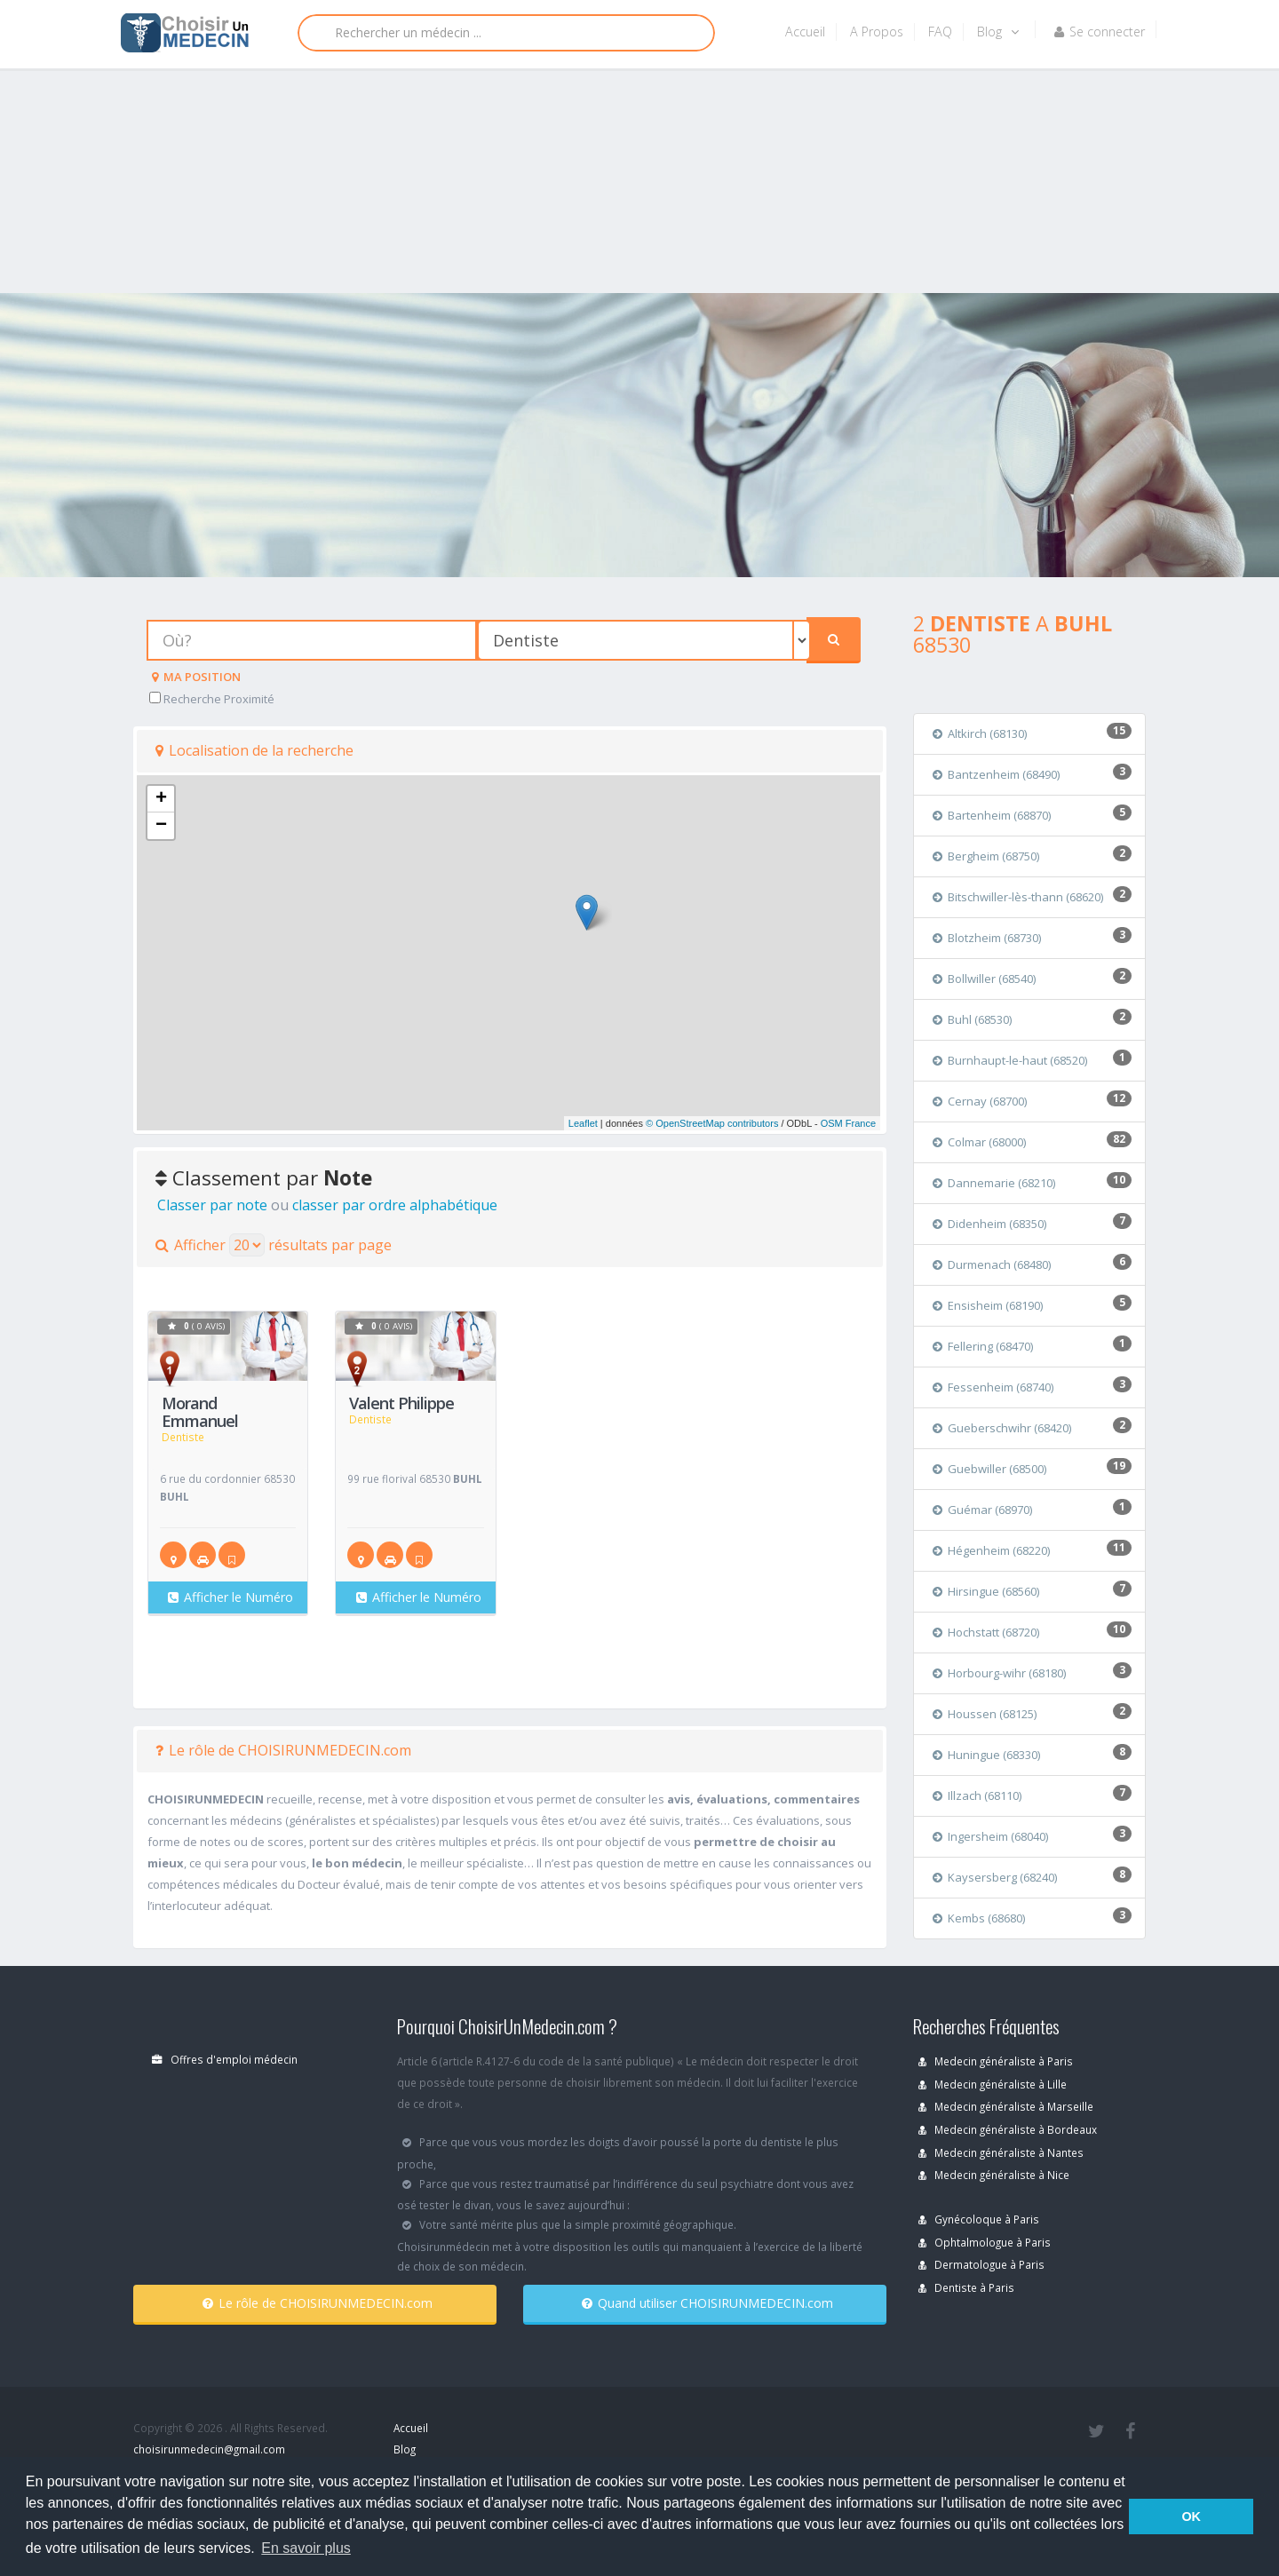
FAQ (940, 31)
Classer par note (212, 1205)
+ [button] (161, 799)
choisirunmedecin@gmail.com (209, 2449)
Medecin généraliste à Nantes (1001, 2152)
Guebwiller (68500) (989, 1469)
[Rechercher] (506, 33)
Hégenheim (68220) (991, 1550)
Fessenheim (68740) (993, 1387)
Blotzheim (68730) (987, 938)
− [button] (161, 825)
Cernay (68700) (980, 1101)
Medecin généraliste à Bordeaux (1007, 2129)
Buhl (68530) (972, 1019)
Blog (998, 31)
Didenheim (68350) (989, 1224)
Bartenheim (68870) (992, 815)
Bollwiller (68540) (984, 979)
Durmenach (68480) (992, 1264)
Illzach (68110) (977, 1795)
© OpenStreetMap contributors (712, 1123)
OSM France (848, 1123)
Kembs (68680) (979, 1918)
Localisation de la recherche (254, 750)
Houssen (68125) (985, 1714)
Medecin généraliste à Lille (992, 2084)
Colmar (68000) (979, 1142)
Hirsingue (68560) (986, 1591)
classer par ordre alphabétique (394, 1205)
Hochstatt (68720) (986, 1632)
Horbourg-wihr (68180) (999, 1673)
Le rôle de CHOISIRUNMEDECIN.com (283, 1750)
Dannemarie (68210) (994, 1183)
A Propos (876, 31)
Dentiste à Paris (966, 2287)
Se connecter (1099, 31)
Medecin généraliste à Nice (993, 2175)
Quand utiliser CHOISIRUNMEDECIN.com (707, 2303)
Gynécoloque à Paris (978, 2219)
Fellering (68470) (983, 1346)
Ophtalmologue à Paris (984, 2242)
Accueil (805, 31)
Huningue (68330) (986, 1755)
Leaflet (583, 1123)
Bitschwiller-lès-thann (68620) (1018, 897)
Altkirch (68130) (980, 733)
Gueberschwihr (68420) (1002, 1428)
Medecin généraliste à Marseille (1005, 2106)
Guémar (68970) (982, 1510)
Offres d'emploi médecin (225, 2059)
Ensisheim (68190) (988, 1305)
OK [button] (1191, 2516)
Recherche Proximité (211, 699)
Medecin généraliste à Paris (995, 2061)
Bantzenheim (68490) (996, 774)
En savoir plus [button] (306, 2548)
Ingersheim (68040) (990, 1836)
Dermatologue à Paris (981, 2264)
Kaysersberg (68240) (995, 1877)
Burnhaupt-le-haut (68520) (1010, 1060)
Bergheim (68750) (986, 856)
